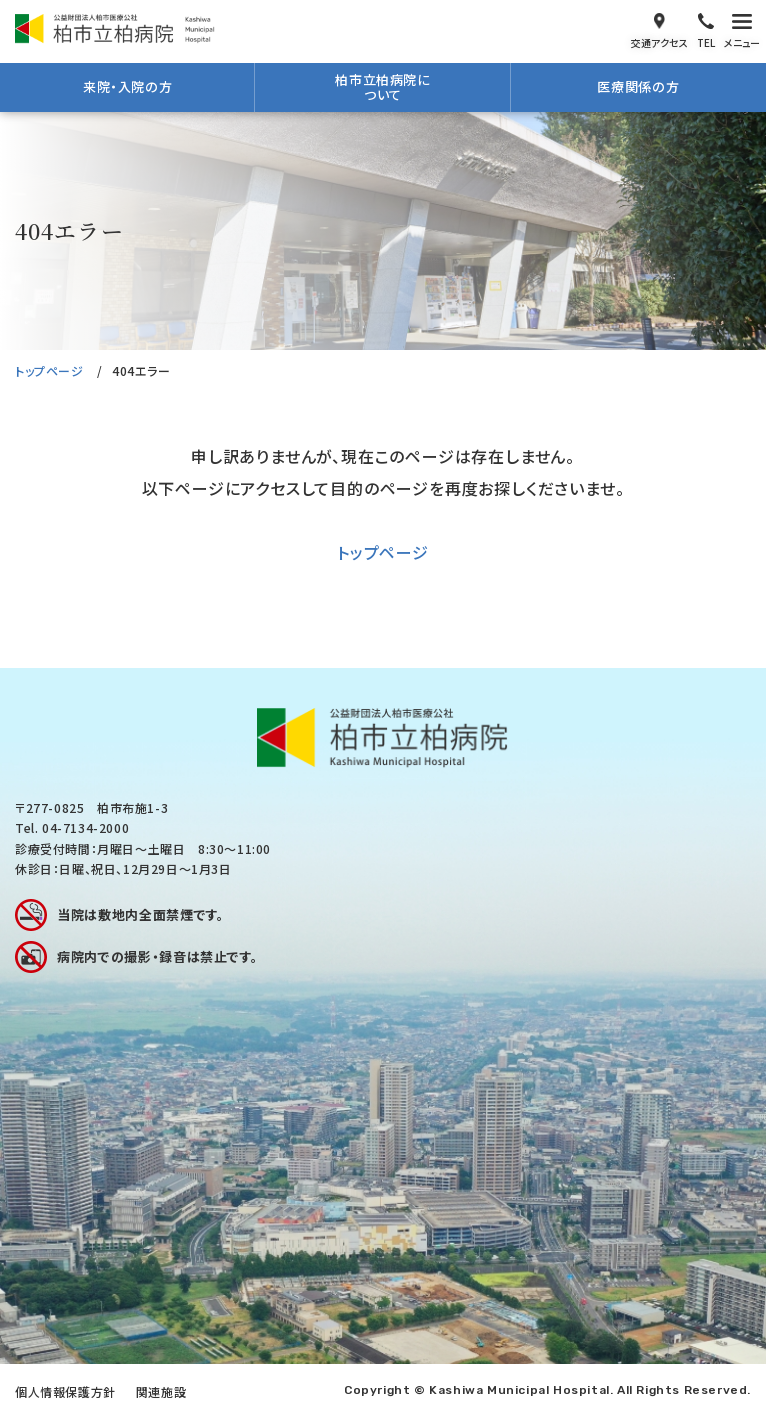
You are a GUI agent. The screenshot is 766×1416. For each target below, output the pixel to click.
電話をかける (706, 29)
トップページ (49, 370)
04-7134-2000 (85, 827)
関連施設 (161, 1391)
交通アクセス (659, 29)
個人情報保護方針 (65, 1391)
